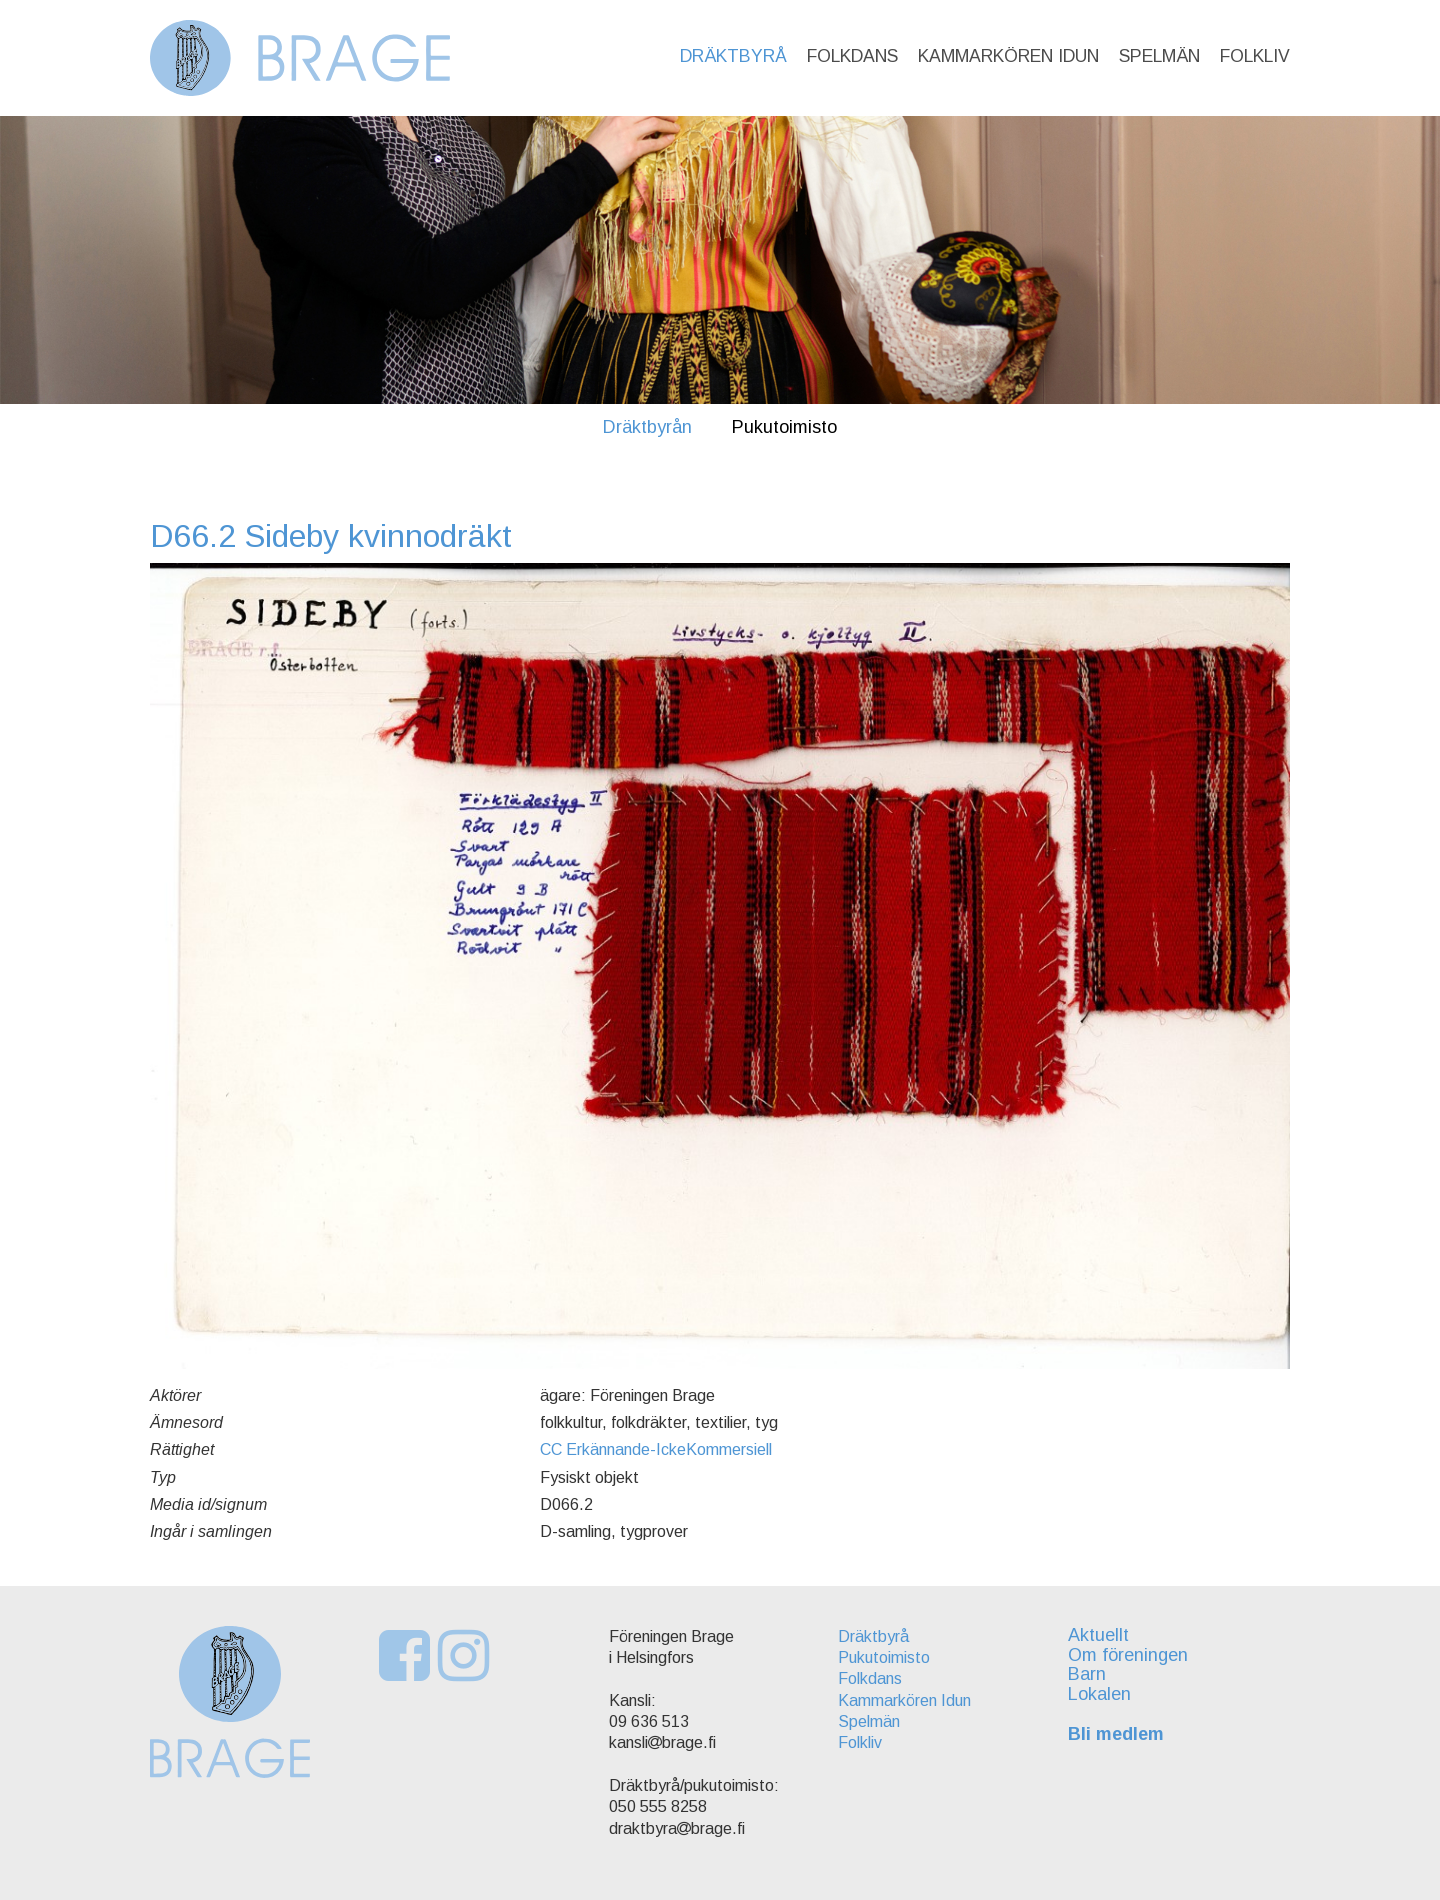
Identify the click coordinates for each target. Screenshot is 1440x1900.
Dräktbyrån (647, 427)
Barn (1087, 1674)
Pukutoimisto (784, 427)
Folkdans (852, 56)
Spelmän (1159, 56)
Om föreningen (1128, 1655)
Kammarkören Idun (1008, 56)
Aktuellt (1098, 1635)
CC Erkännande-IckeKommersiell (656, 1449)
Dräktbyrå (733, 56)
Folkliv (1255, 56)
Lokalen (1099, 1694)
